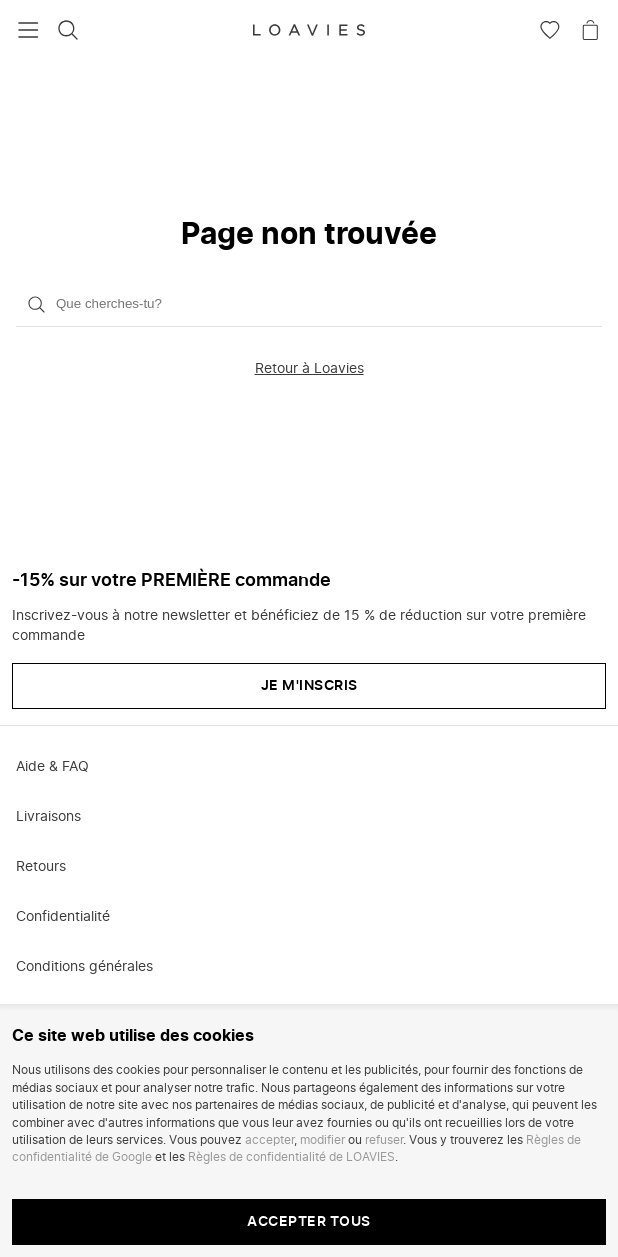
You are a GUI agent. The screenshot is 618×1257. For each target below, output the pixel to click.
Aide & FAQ (52, 767)
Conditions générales (84, 967)
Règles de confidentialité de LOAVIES (291, 1157)
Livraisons (48, 817)
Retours (41, 867)
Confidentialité (63, 917)
